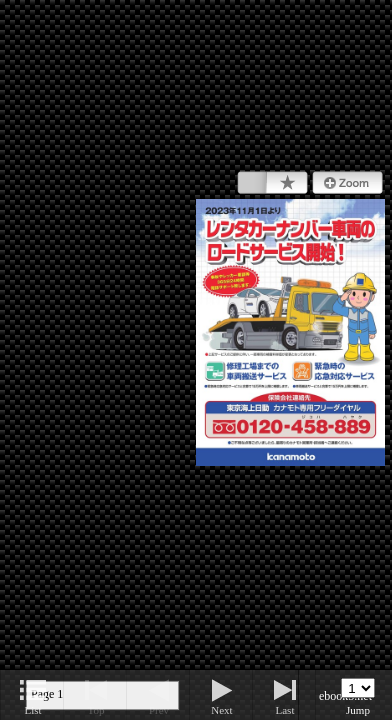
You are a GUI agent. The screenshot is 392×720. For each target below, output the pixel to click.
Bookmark (272, 183)
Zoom (347, 183)
